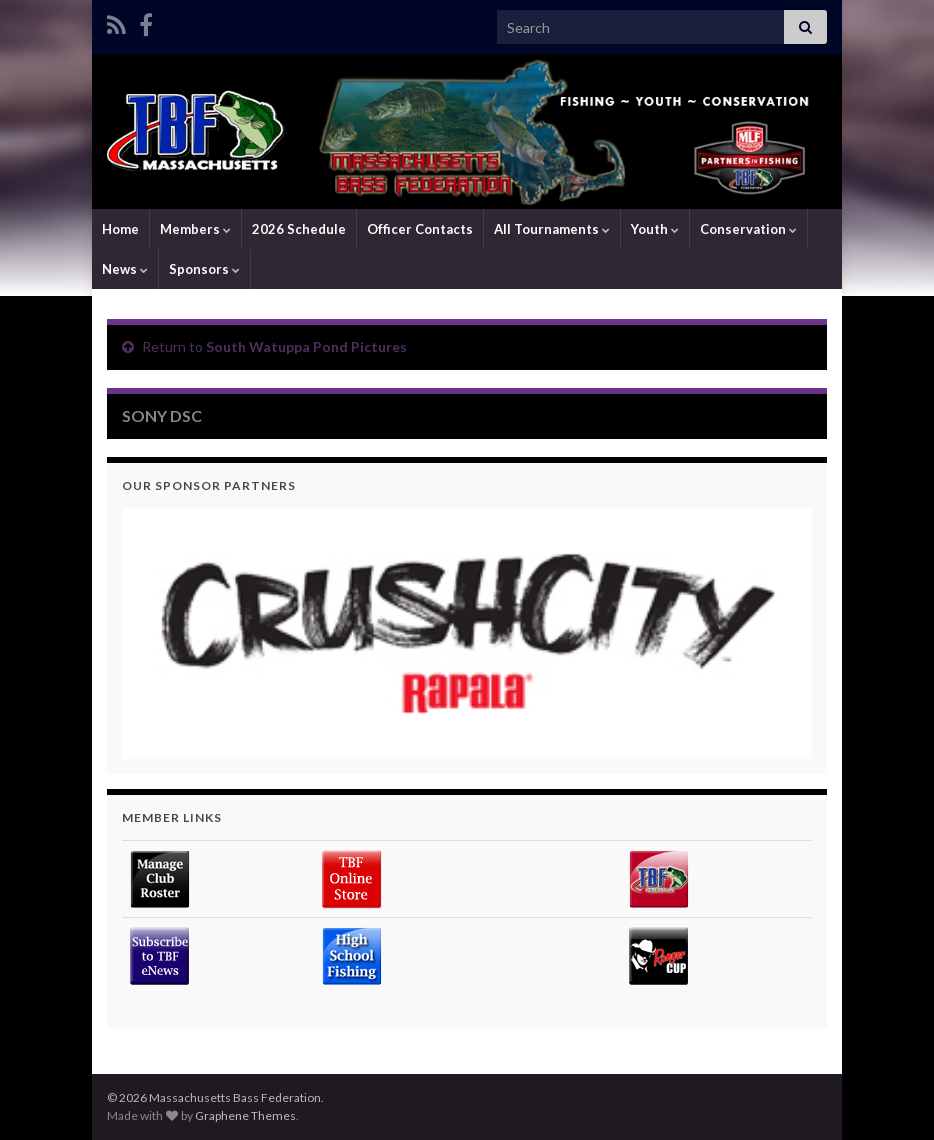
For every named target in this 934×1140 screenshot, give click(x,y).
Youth (655, 229)
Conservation (748, 229)
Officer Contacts (420, 229)
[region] (467, 633)
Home (120, 229)
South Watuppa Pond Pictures (306, 346)
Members (195, 229)
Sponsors (204, 269)
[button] (467, 633)
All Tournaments (552, 229)
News (125, 269)
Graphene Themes (245, 1115)
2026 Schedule (299, 229)
